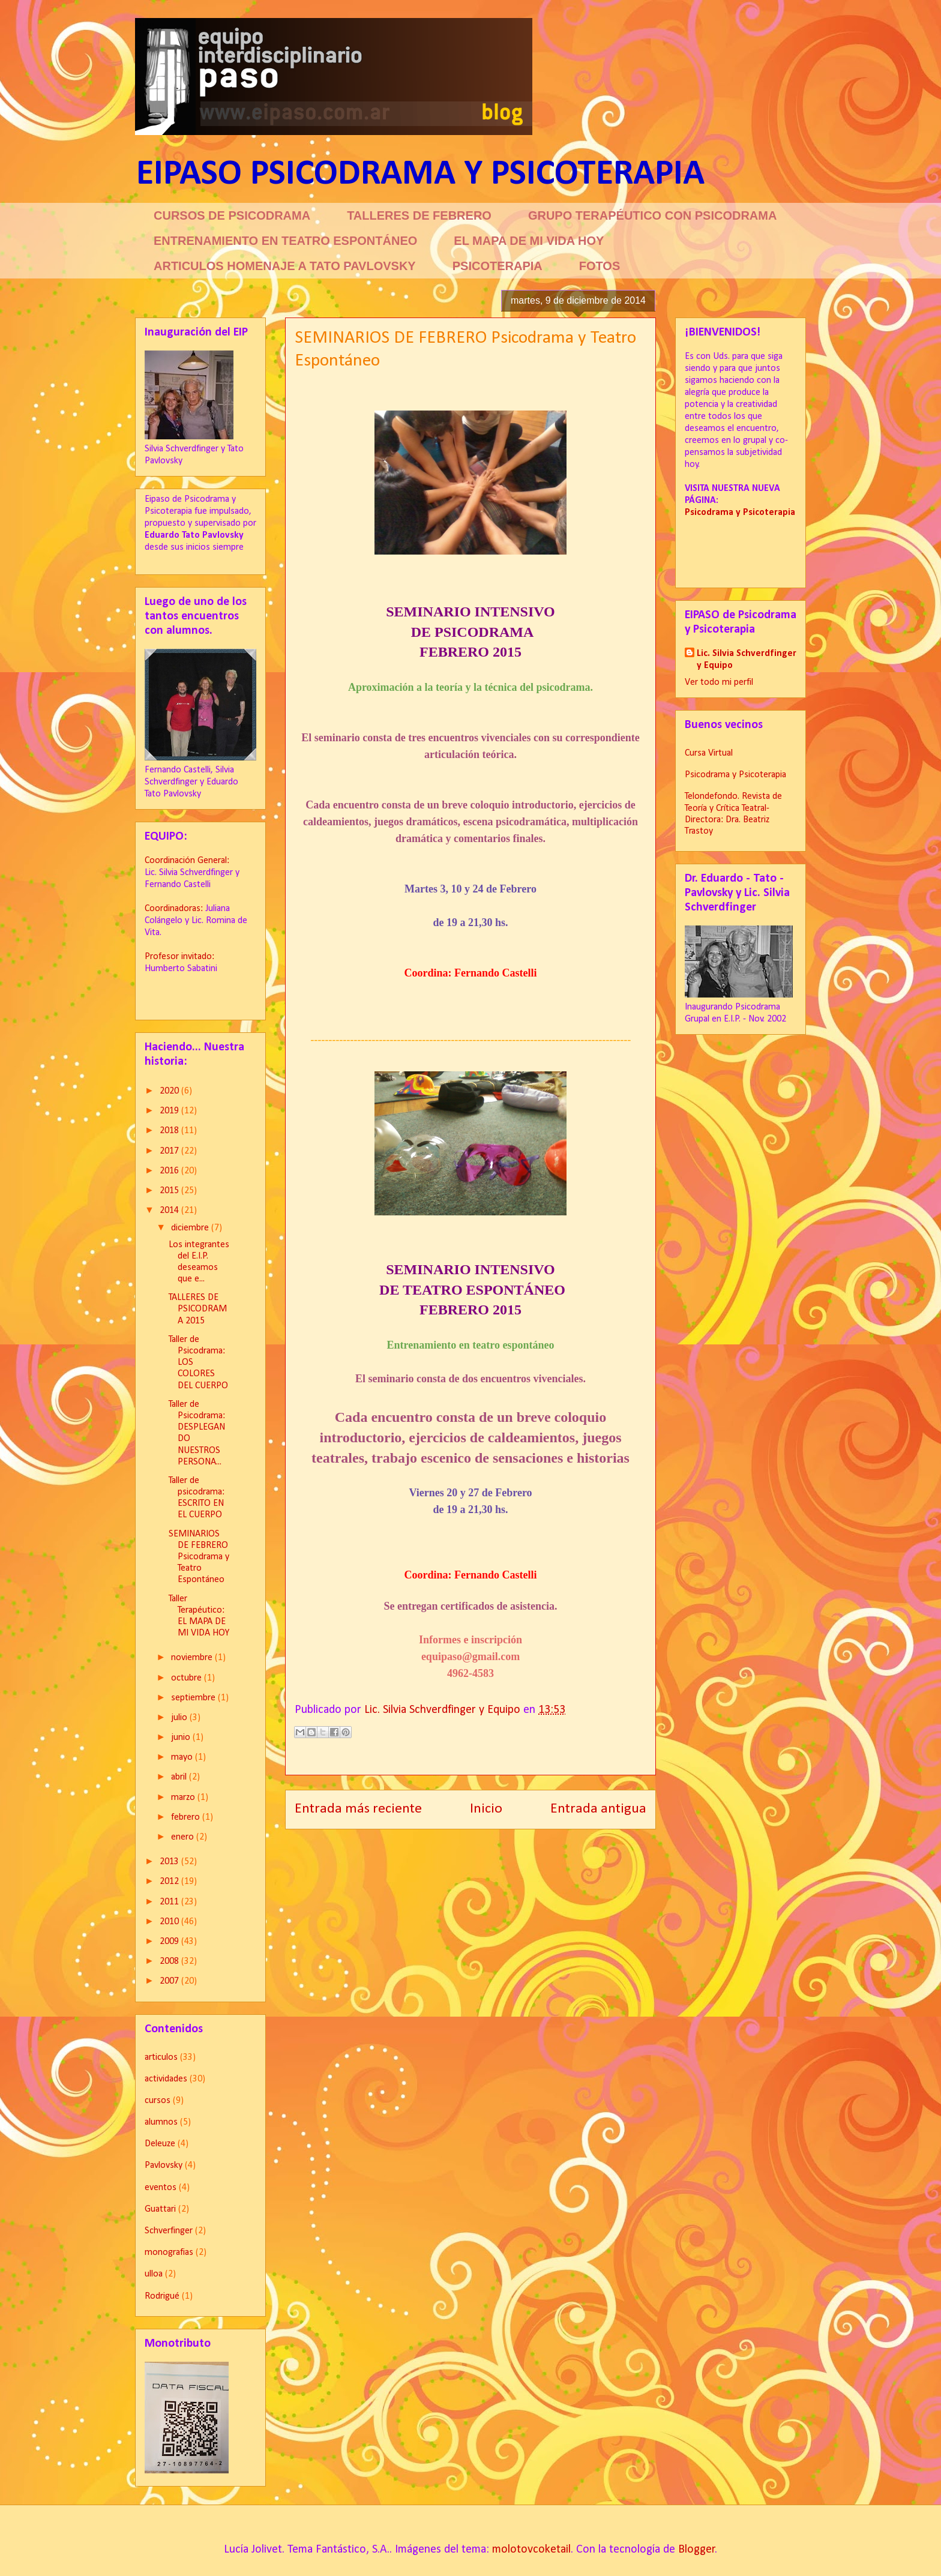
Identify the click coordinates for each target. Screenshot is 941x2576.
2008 (170, 1961)
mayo (183, 1757)
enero (183, 1837)
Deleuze (160, 2144)
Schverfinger (169, 2231)
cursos (157, 2100)
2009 (170, 1941)
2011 (170, 1902)
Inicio (486, 1809)
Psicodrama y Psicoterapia (735, 775)
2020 (170, 1091)
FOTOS (600, 265)
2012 (170, 1881)
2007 (170, 1981)
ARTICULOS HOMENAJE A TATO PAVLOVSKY (285, 265)
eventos (160, 2187)
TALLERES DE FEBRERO (419, 215)
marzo (184, 1797)
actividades (166, 2079)
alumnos (161, 2122)
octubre (187, 1678)
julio (180, 1718)
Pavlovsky (163, 2165)
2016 (170, 1171)
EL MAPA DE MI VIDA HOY (529, 240)
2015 (170, 1191)
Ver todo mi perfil (719, 682)
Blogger (696, 2550)
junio (182, 1737)
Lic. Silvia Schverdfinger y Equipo (746, 659)
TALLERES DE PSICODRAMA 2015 (198, 1309)
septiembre (194, 1698)
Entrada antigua (598, 1809)
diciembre (191, 1228)
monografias (169, 2252)
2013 (170, 1862)
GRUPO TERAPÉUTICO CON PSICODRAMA (652, 215)
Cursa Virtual (709, 753)
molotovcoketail (531, 2550)
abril (180, 1777)
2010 (170, 1922)
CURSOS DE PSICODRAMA (232, 215)
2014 (170, 1210)
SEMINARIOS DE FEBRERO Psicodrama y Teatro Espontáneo (199, 1557)
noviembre (193, 1658)
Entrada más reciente (358, 1809)
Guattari (160, 2209)
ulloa (154, 2274)
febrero (186, 1817)
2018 (170, 1131)
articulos (161, 2057)
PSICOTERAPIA (497, 265)
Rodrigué (162, 2296)
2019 (170, 1111)
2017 (170, 1151)
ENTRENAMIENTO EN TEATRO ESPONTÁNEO (285, 240)
